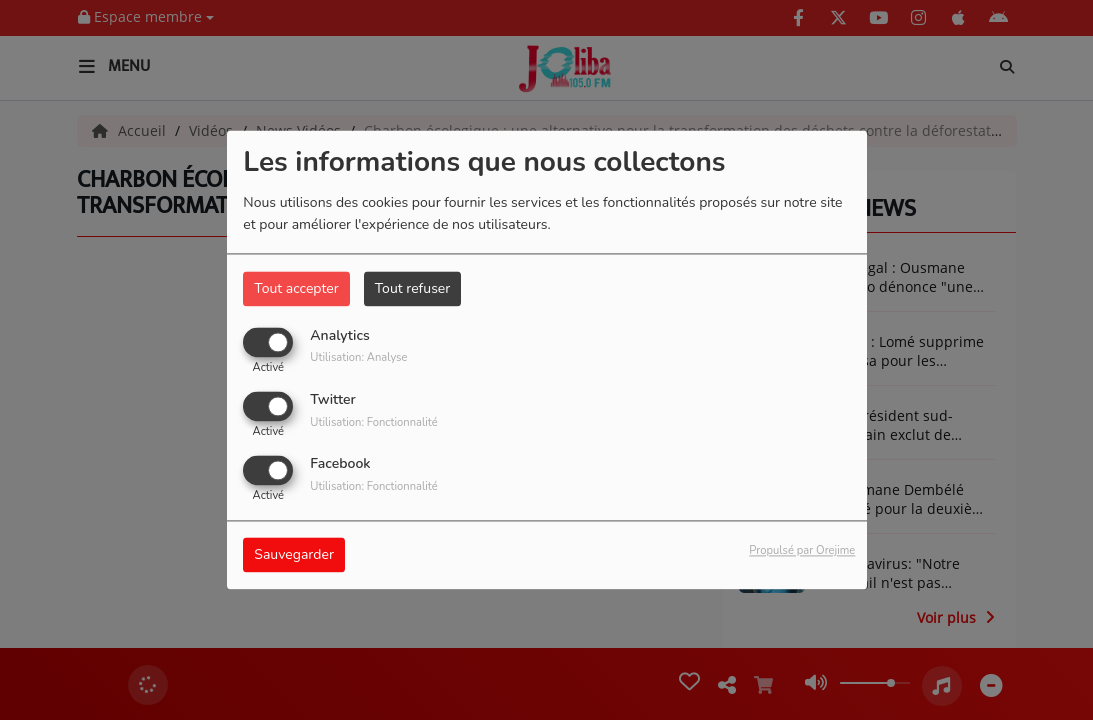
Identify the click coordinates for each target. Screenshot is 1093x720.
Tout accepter (296, 288)
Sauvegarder (294, 555)
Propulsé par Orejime (802, 551)
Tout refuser (413, 288)
